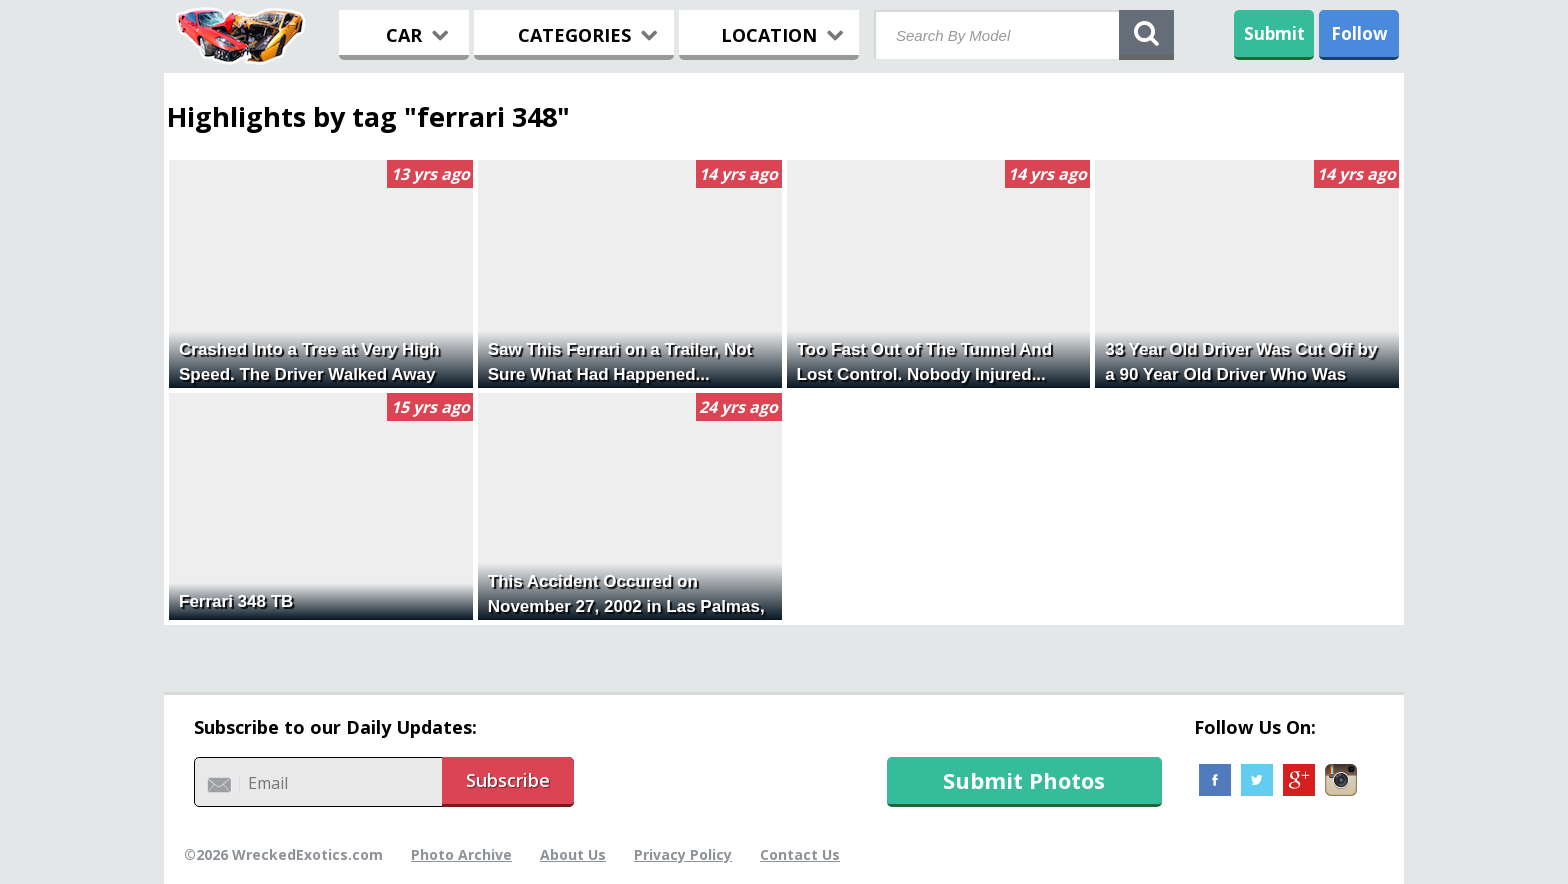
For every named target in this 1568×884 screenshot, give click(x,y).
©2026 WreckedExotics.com (283, 854)
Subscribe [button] (508, 780)
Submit (1274, 33)
